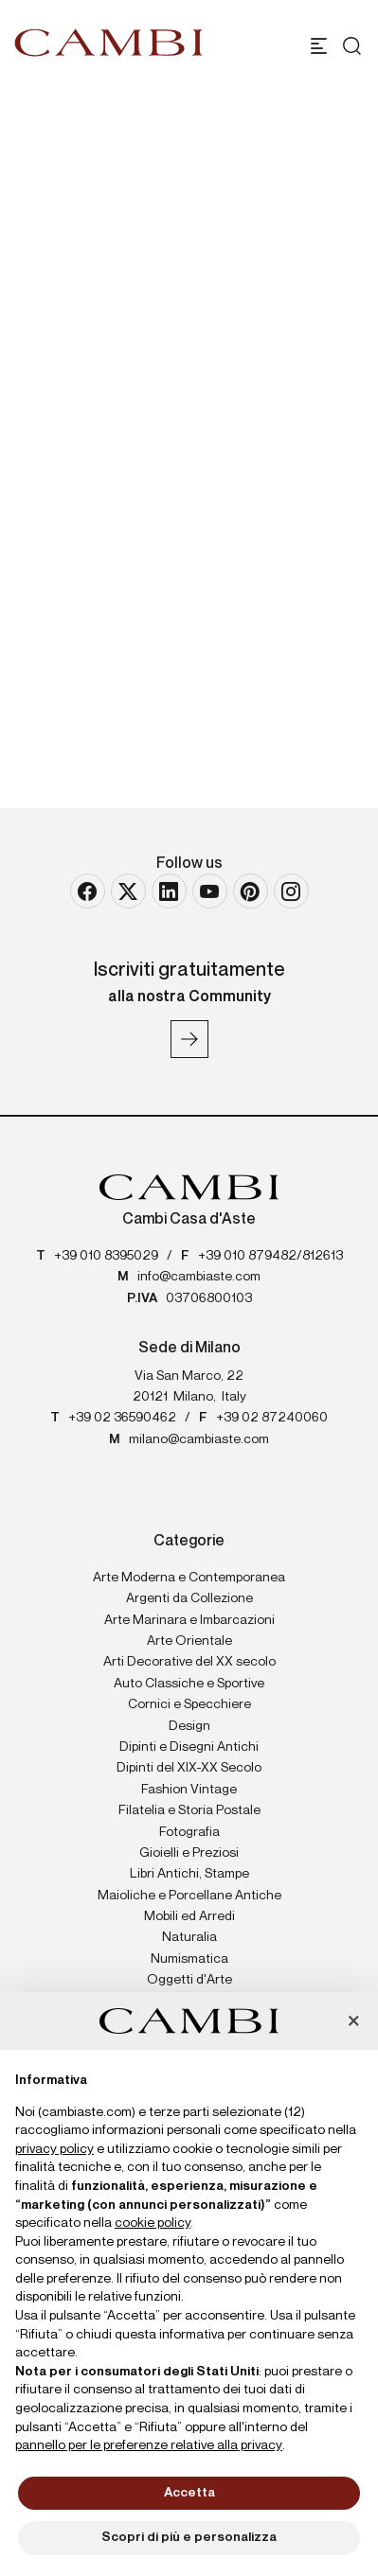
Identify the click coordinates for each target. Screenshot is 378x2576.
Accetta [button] (189, 2492)
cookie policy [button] (152, 2223)
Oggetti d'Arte (189, 1979)
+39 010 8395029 (106, 1255)
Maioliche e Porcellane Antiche (189, 1895)
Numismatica (189, 1959)
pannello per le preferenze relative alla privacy (148, 2445)
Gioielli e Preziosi (189, 1853)
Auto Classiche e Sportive (189, 1683)
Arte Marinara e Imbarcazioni (189, 1620)
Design (189, 1726)
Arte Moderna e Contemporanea (189, 1577)
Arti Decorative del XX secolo (189, 1661)
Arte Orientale (189, 1641)
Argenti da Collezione (189, 1598)
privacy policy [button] (54, 2149)
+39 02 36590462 (122, 1417)
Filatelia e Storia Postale (189, 1810)
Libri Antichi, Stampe (189, 1873)
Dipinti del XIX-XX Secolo (189, 1767)
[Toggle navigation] (319, 46)
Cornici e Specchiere (189, 1704)
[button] (353, 2022)
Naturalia (189, 1937)
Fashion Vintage (189, 1789)
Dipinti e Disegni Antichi (189, 1747)
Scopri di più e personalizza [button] (189, 2537)
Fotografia (189, 1832)
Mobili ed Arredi (189, 1916)
